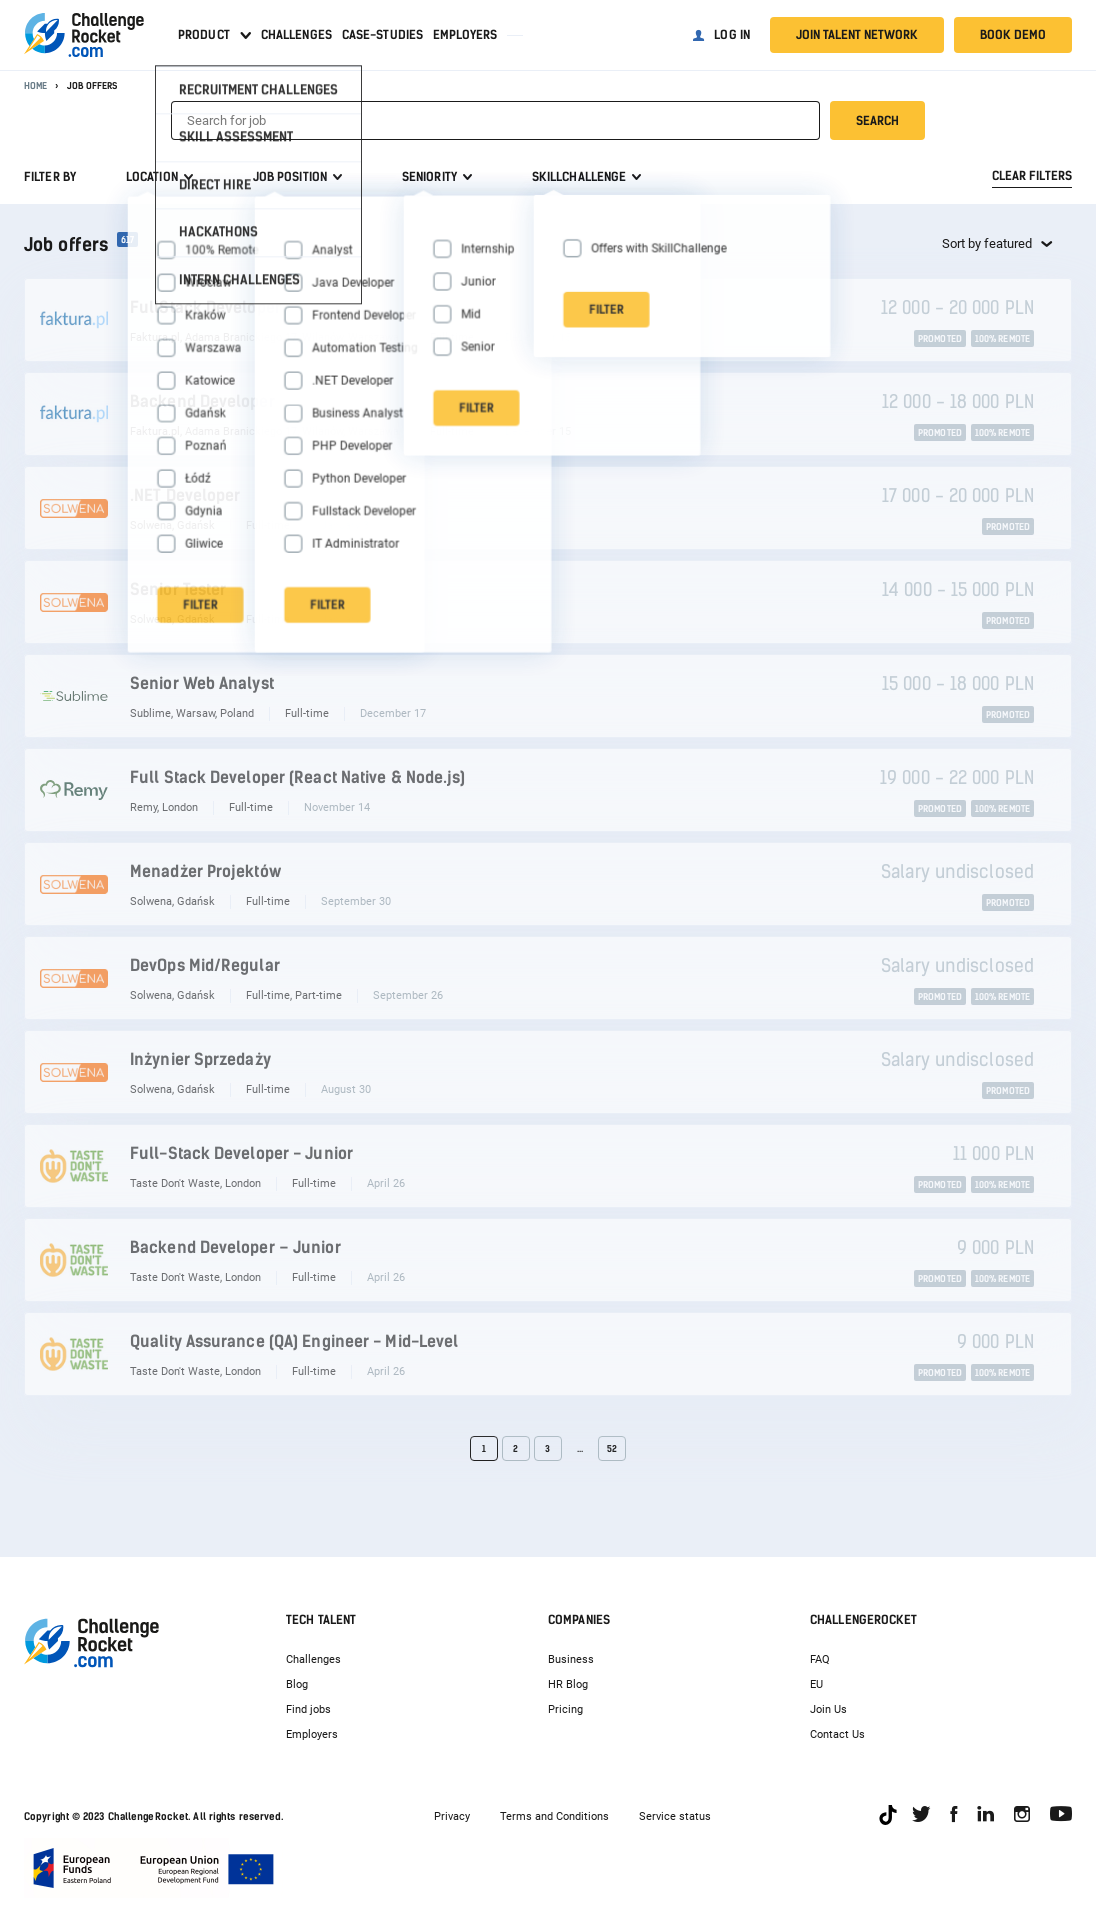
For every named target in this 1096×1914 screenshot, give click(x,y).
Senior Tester (178, 589)
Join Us (828, 1709)
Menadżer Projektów (205, 871)
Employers (465, 35)
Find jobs (308, 1709)
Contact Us (837, 1734)
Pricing (565, 1709)
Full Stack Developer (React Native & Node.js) (298, 777)
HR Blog (568, 1684)
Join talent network (857, 35)
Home (35, 85)
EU (816, 1684)
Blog (297, 1684)
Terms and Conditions (554, 1816)
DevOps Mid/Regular (205, 965)
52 (612, 1448)
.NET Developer (185, 495)
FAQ (820, 1659)
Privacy (452, 1816)
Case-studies (382, 35)
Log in (732, 35)
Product (204, 35)
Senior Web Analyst (202, 683)
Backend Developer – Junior (235, 1247)
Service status (675, 1816)
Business (571, 1659)
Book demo (1013, 35)
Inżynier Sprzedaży (200, 1059)
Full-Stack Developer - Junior (241, 1153)
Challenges (296, 35)
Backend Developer (202, 401)
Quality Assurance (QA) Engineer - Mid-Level (294, 1341)
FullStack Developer (205, 307)
